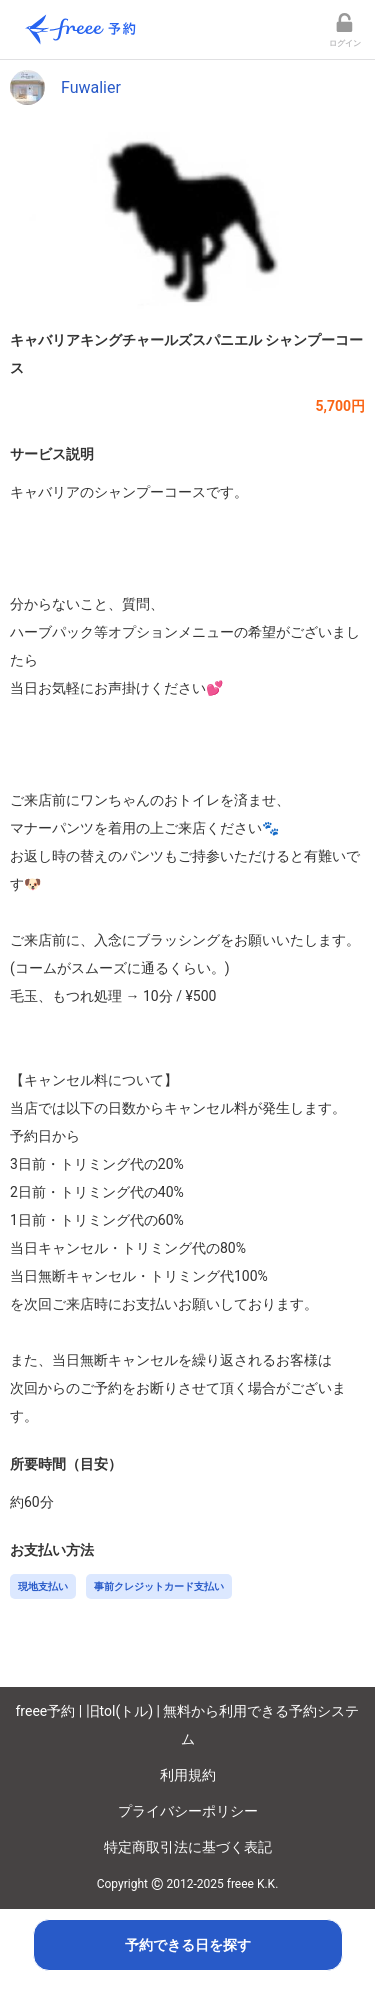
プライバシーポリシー (188, 1811)
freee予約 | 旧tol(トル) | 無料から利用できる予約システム (188, 1725)
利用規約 (188, 1775)
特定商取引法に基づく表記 (188, 1847)
